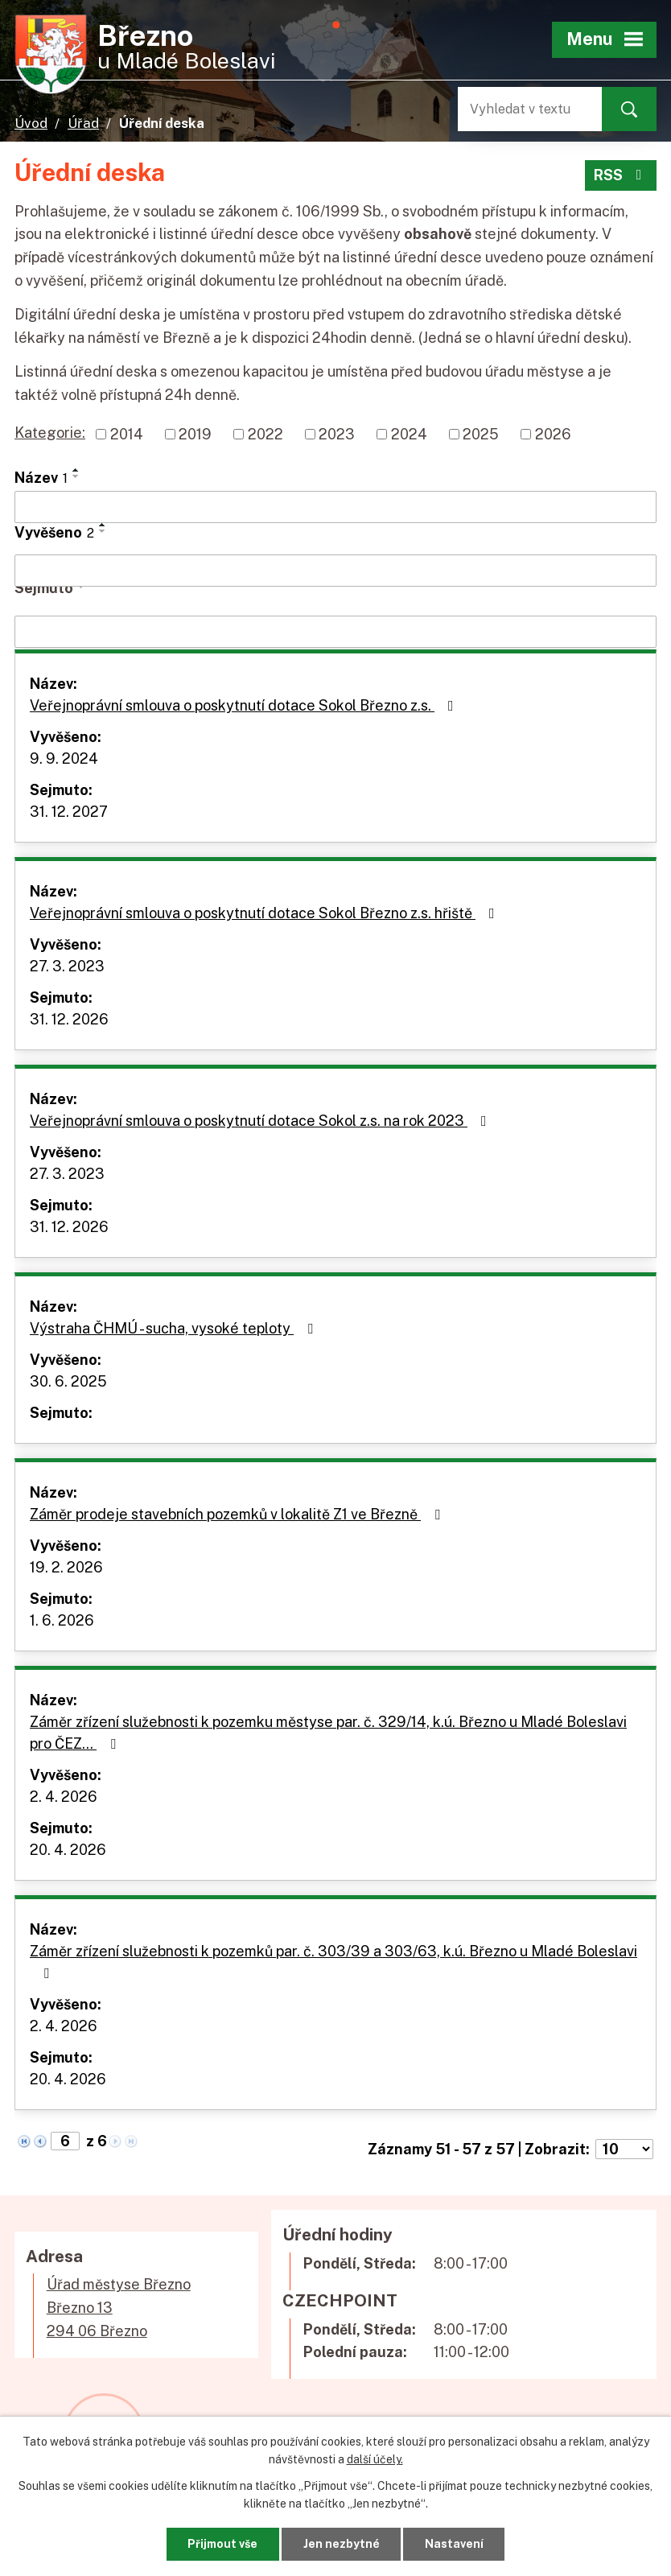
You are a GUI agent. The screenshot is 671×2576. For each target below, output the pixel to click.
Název (41, 477)
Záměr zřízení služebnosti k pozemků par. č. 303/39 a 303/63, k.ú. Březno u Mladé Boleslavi (333, 1961)
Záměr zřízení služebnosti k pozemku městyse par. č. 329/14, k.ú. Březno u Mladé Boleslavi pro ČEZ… (328, 1732)
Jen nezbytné (341, 2543)
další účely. (375, 2459)
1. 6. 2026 (62, 1620)
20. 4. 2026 (68, 1849)
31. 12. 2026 (69, 1019)
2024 (409, 434)
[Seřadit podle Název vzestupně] (76, 470)
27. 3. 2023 (67, 966)
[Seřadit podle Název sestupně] (76, 476)
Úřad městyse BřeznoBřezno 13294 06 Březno (119, 2307)
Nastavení (454, 2543)
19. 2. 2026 (66, 1567)
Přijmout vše (222, 2543)
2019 (195, 434)
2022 (265, 434)
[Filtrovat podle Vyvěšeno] (335, 570)
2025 (481, 434)
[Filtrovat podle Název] (335, 507)
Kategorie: (49, 432)
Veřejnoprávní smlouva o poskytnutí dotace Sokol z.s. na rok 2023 (261, 1120)
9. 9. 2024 (64, 758)
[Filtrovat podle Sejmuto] (335, 632)
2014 (126, 434)
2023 (337, 434)
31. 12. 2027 (69, 811)
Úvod (30, 123)
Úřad (83, 123)
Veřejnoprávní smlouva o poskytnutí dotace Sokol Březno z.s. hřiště (265, 913)
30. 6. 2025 (68, 1381)
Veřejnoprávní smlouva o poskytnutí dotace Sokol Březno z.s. (245, 705)
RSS (621, 175)
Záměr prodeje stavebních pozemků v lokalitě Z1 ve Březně (238, 1514)
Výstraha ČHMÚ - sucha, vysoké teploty (174, 1328)
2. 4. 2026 (63, 1796)
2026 (553, 434)
